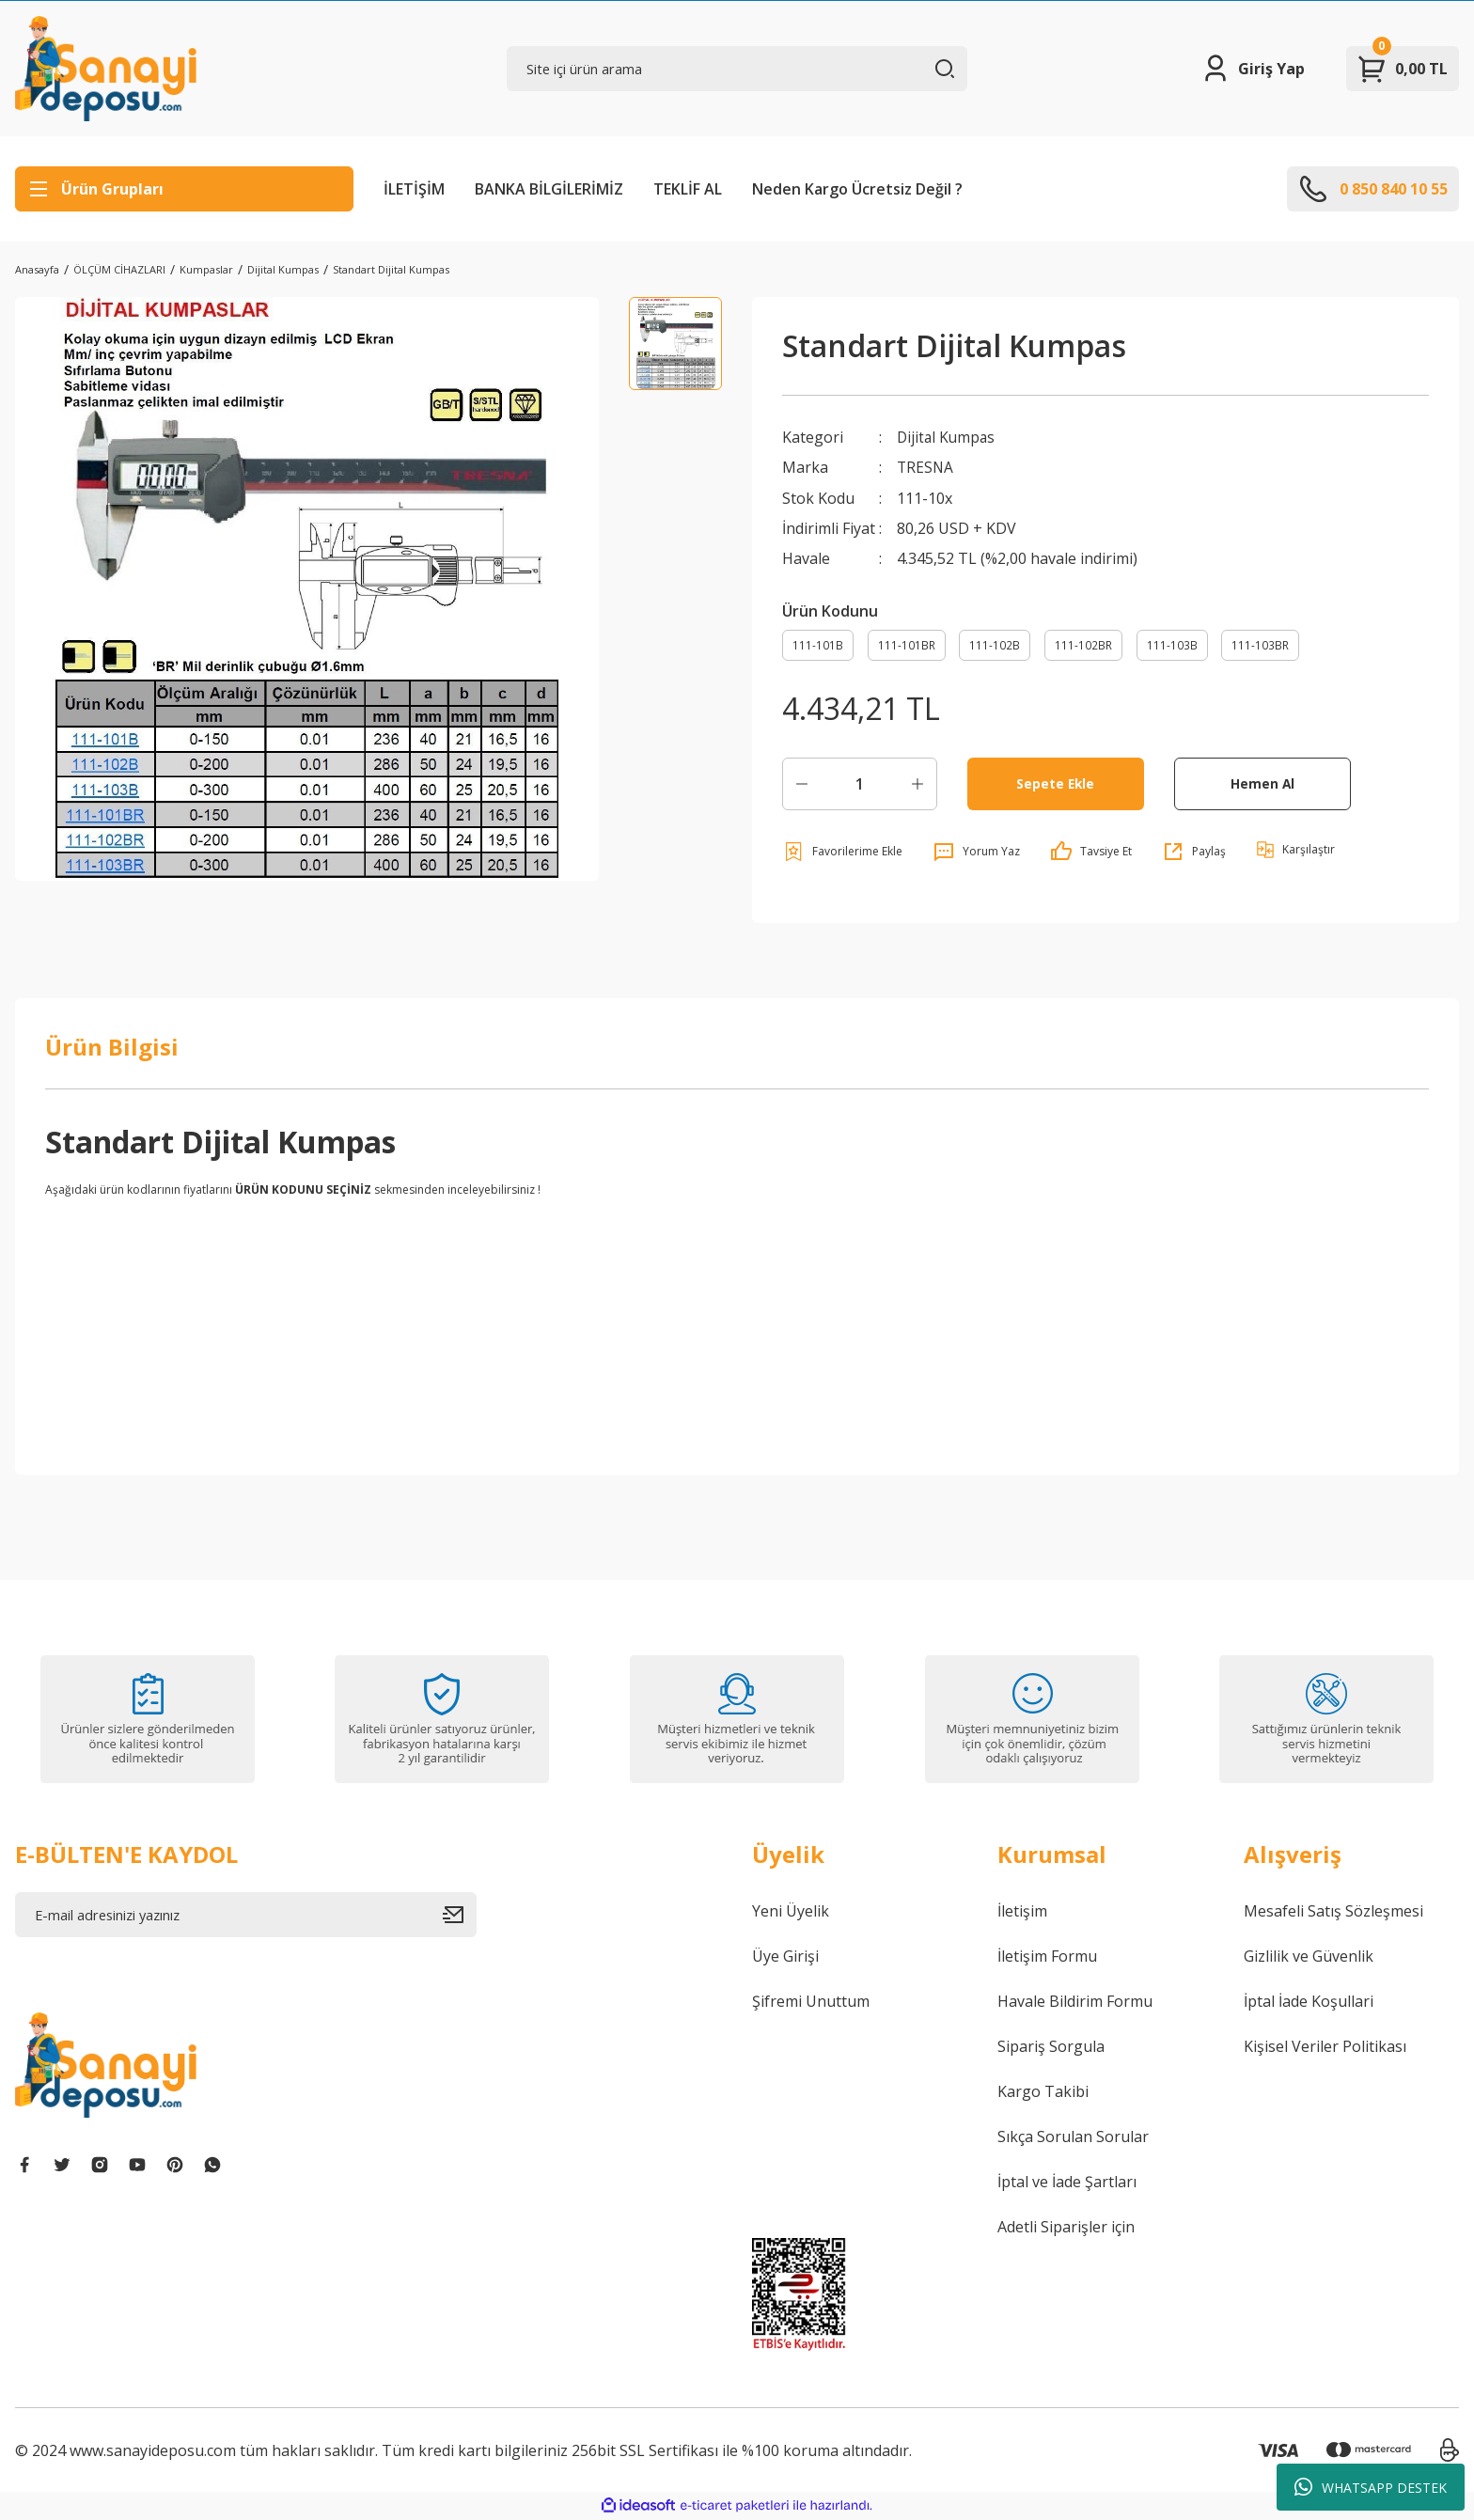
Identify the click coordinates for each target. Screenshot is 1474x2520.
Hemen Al (1262, 784)
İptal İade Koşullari (1308, 2002)
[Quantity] (860, 784)
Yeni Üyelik (790, 1912)
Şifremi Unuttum (811, 2002)
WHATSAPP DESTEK (1370, 2487)
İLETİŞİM (414, 189)
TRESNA (926, 467)
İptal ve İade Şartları (1067, 2182)
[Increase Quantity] (917, 784)
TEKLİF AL (687, 189)
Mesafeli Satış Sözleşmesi (1333, 1912)
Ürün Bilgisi (112, 1047)
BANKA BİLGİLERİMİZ (549, 189)
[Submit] (460, 1915)
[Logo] (105, 68)
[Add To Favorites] (842, 852)
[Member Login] (1252, 68)
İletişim (1022, 1912)
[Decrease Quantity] (802, 784)
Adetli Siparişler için (1066, 2227)
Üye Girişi (785, 1957)
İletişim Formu (1047, 1957)
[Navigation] (184, 188)
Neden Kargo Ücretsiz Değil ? (857, 189)
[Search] (737, 68)
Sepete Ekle (1055, 784)
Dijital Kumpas (947, 437)
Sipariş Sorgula (1051, 2047)
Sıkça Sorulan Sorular (1073, 2137)
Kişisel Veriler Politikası (1325, 2047)
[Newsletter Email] (246, 1915)
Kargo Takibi (1043, 2092)
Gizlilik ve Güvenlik (1308, 1957)
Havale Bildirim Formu (1075, 2002)
